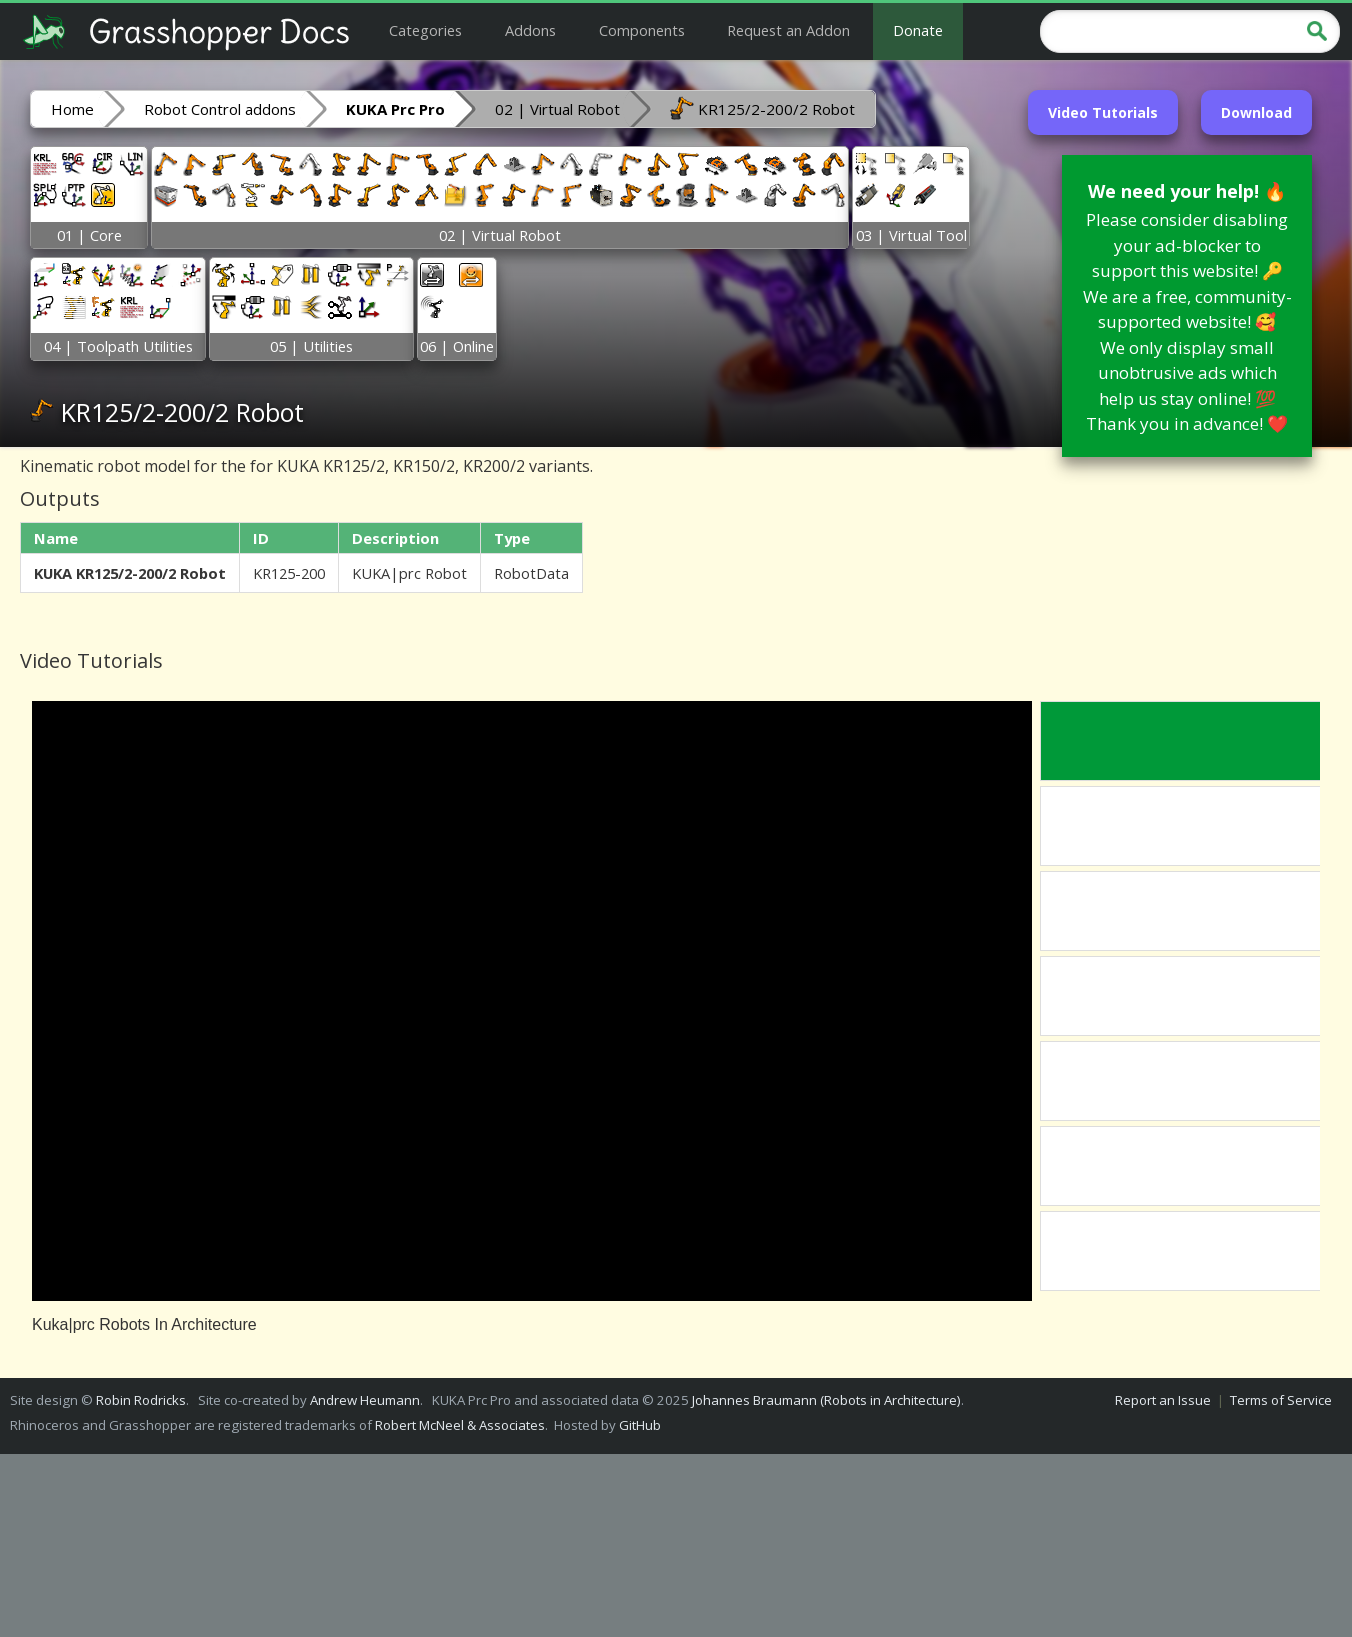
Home (72, 109)
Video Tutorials (1103, 112)
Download (1256, 112)
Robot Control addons (220, 109)
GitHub (640, 1425)
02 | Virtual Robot (557, 109)
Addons (530, 30)
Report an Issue (1163, 1400)
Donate (918, 30)
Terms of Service (1281, 1400)
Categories (425, 30)
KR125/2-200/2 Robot (762, 108)
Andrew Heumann (365, 1400)
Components (642, 30)
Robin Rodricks (141, 1400)
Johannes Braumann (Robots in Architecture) (826, 1400)
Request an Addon (788, 30)
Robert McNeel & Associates (460, 1425)
